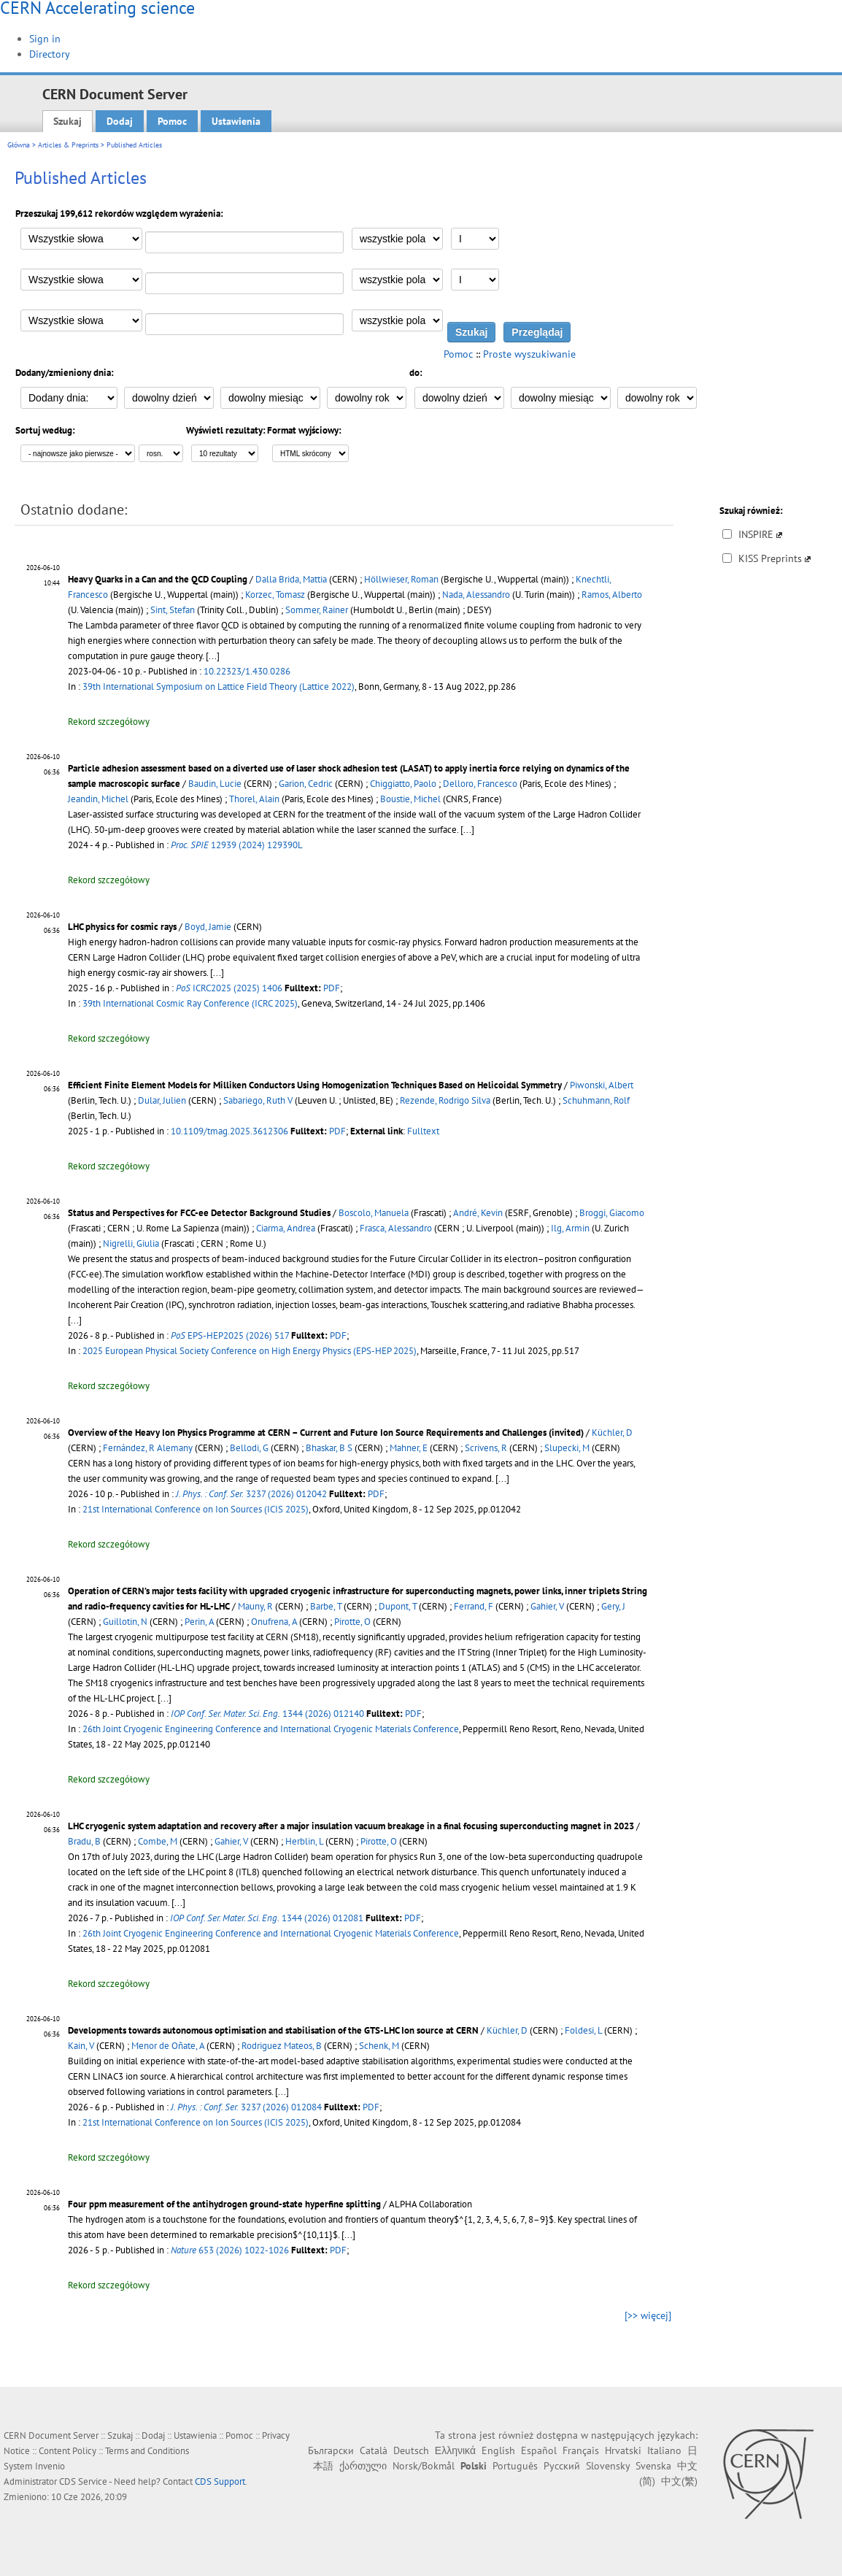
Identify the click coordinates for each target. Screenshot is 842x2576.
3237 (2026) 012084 (246, 2107)
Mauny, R (255, 1606)
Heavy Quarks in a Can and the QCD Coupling (157, 579)
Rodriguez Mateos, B (282, 2045)
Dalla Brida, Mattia (291, 579)
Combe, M (157, 1841)
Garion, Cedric (306, 783)
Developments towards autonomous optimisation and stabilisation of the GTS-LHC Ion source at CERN (273, 2030)
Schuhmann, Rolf (596, 1100)
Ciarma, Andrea (285, 1228)
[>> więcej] (648, 2315)
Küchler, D (612, 1432)
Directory (49, 54)
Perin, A (199, 1621)
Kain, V (81, 2045)
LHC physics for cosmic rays (122, 926)
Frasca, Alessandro (396, 1228)
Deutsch (411, 2450)
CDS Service (83, 2481)
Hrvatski (623, 2450)
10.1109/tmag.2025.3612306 (229, 1131)
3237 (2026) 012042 (251, 1494)
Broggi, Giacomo (611, 1213)
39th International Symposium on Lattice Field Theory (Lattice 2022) (218, 686)
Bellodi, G (249, 1448)
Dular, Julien (162, 1100)
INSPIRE (755, 534)
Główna (18, 145)
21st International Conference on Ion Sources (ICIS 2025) (195, 1509)
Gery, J (613, 1606)
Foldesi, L (583, 2030)
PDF (331, 988)
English (498, 2450)
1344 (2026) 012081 (266, 1918)
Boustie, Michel (410, 799)
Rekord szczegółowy (109, 721)
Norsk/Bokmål (424, 2465)
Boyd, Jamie (208, 926)
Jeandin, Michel (98, 799)
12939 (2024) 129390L (237, 845)
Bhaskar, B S (329, 1448)
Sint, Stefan (172, 610)
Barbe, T (325, 1606)
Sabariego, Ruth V (258, 1100)
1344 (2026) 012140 (267, 1713)
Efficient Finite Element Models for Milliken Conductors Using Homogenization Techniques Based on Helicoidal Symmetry (315, 1085)
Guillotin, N (125, 1621)
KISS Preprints (770, 558)
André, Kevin (478, 1213)
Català (373, 2450)
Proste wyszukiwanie (529, 354)
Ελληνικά (455, 2450)
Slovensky (608, 2465)
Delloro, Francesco (480, 783)
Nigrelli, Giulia (131, 1243)
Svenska (653, 2465)
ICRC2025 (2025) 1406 (229, 988)
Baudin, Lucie (215, 783)
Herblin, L (304, 1841)
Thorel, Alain (254, 799)
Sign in (45, 38)
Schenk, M (379, 2045)
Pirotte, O (352, 1621)
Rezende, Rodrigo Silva (445, 1100)
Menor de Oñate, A (167, 2045)
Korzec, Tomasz (275, 594)
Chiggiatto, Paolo (403, 783)
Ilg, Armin (570, 1228)
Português (515, 2465)
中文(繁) (679, 2481)
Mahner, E (409, 1448)
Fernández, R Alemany (148, 1448)
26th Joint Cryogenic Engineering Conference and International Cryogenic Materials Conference (270, 1729)
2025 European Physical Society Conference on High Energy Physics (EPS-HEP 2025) (249, 1351)
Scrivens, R (486, 1448)
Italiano (664, 2450)
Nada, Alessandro (476, 594)
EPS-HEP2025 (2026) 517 (230, 1335)
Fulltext (423, 1131)
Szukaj (67, 121)
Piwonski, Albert (601, 1085)
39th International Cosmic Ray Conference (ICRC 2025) (190, 1003)
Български (331, 2450)
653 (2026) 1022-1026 (230, 2250)
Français (581, 2450)
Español (539, 2450)
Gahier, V (547, 1606)
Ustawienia (236, 121)
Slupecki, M (567, 1448)
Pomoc (172, 121)
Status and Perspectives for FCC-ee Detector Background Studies (199, 1213)
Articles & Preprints (68, 145)
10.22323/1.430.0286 (247, 671)
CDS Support (220, 2481)
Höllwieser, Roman (401, 579)
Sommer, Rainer (316, 610)
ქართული (363, 2465)
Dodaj (120, 121)
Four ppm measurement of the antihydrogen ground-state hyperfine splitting (224, 2204)
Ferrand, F (473, 1606)
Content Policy (67, 2451)
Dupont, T (398, 1606)
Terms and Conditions (147, 2451)
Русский (562, 2465)
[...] (213, 656)
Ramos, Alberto (612, 594)
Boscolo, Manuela (374, 1213)
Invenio (50, 2466)
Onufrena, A (274, 1621)
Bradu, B (84, 1841)
